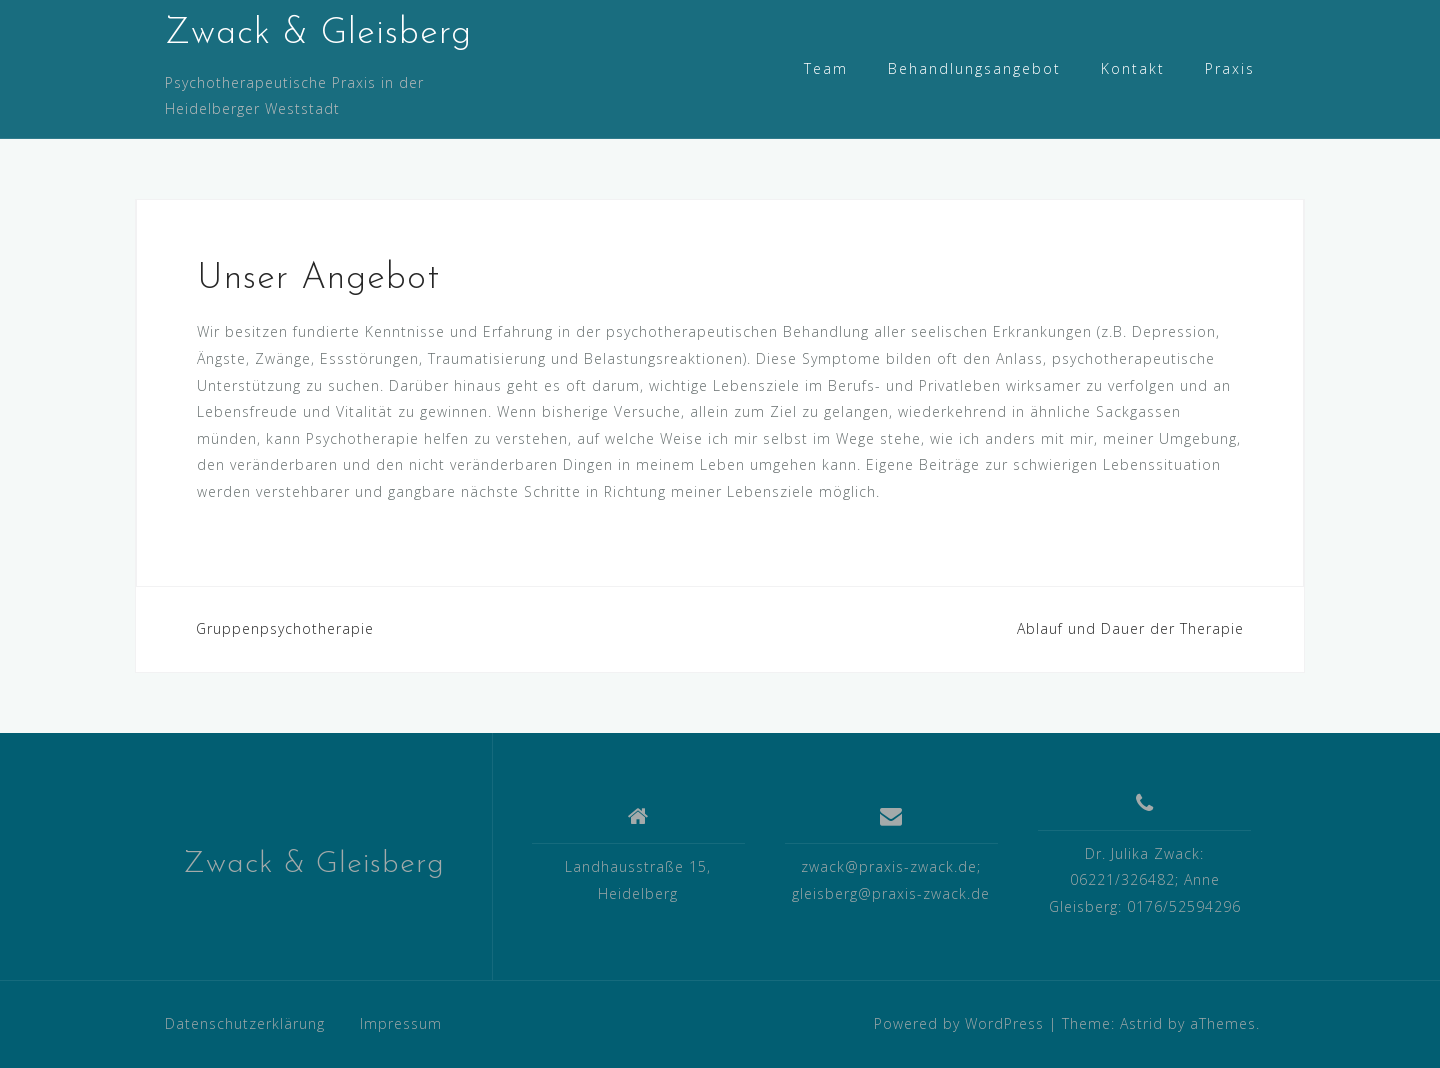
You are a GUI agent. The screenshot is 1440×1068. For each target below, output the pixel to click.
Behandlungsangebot (974, 68)
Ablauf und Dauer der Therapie (1130, 628)
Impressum (401, 1023)
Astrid (1141, 1023)
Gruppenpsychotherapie (285, 628)
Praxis (1230, 68)
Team (826, 68)
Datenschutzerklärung (245, 1023)
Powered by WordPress (959, 1023)
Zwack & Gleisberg (318, 34)
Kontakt (1133, 68)
